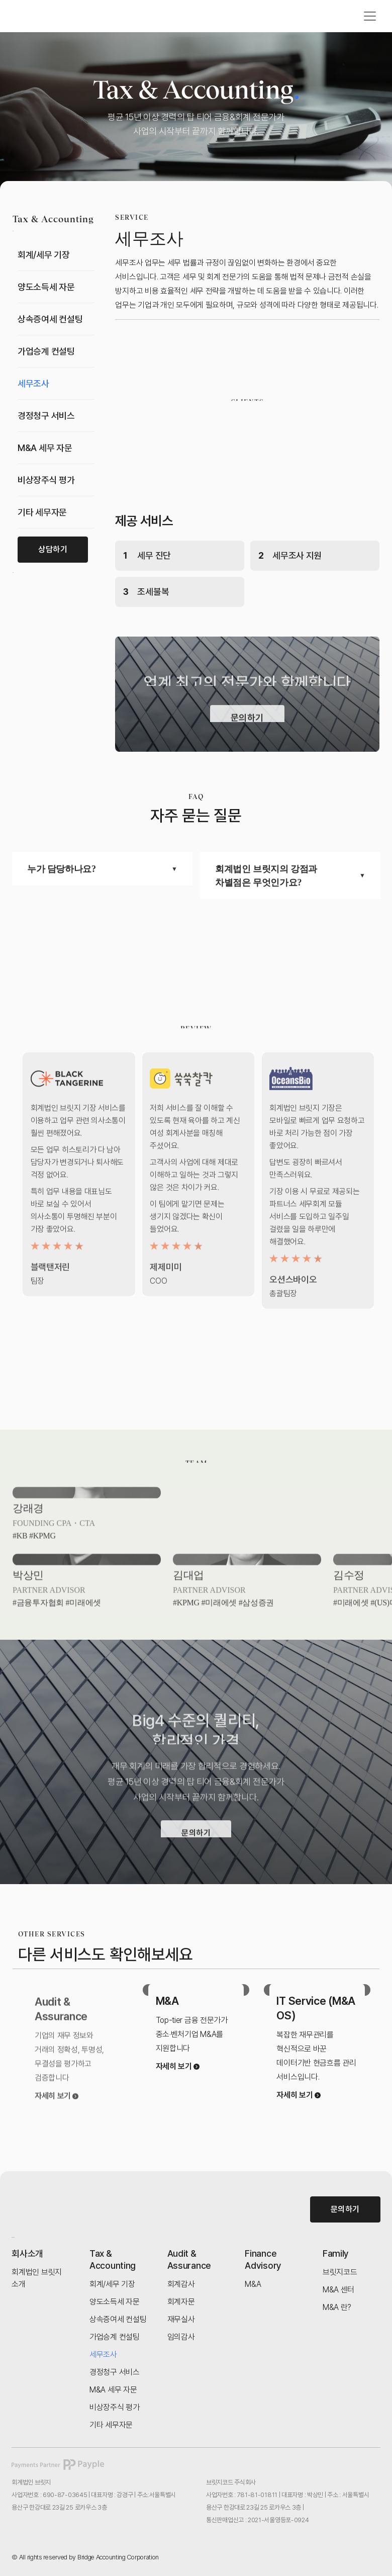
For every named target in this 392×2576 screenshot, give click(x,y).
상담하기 (52, 549)
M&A (167, 2000)
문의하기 (345, 2209)
